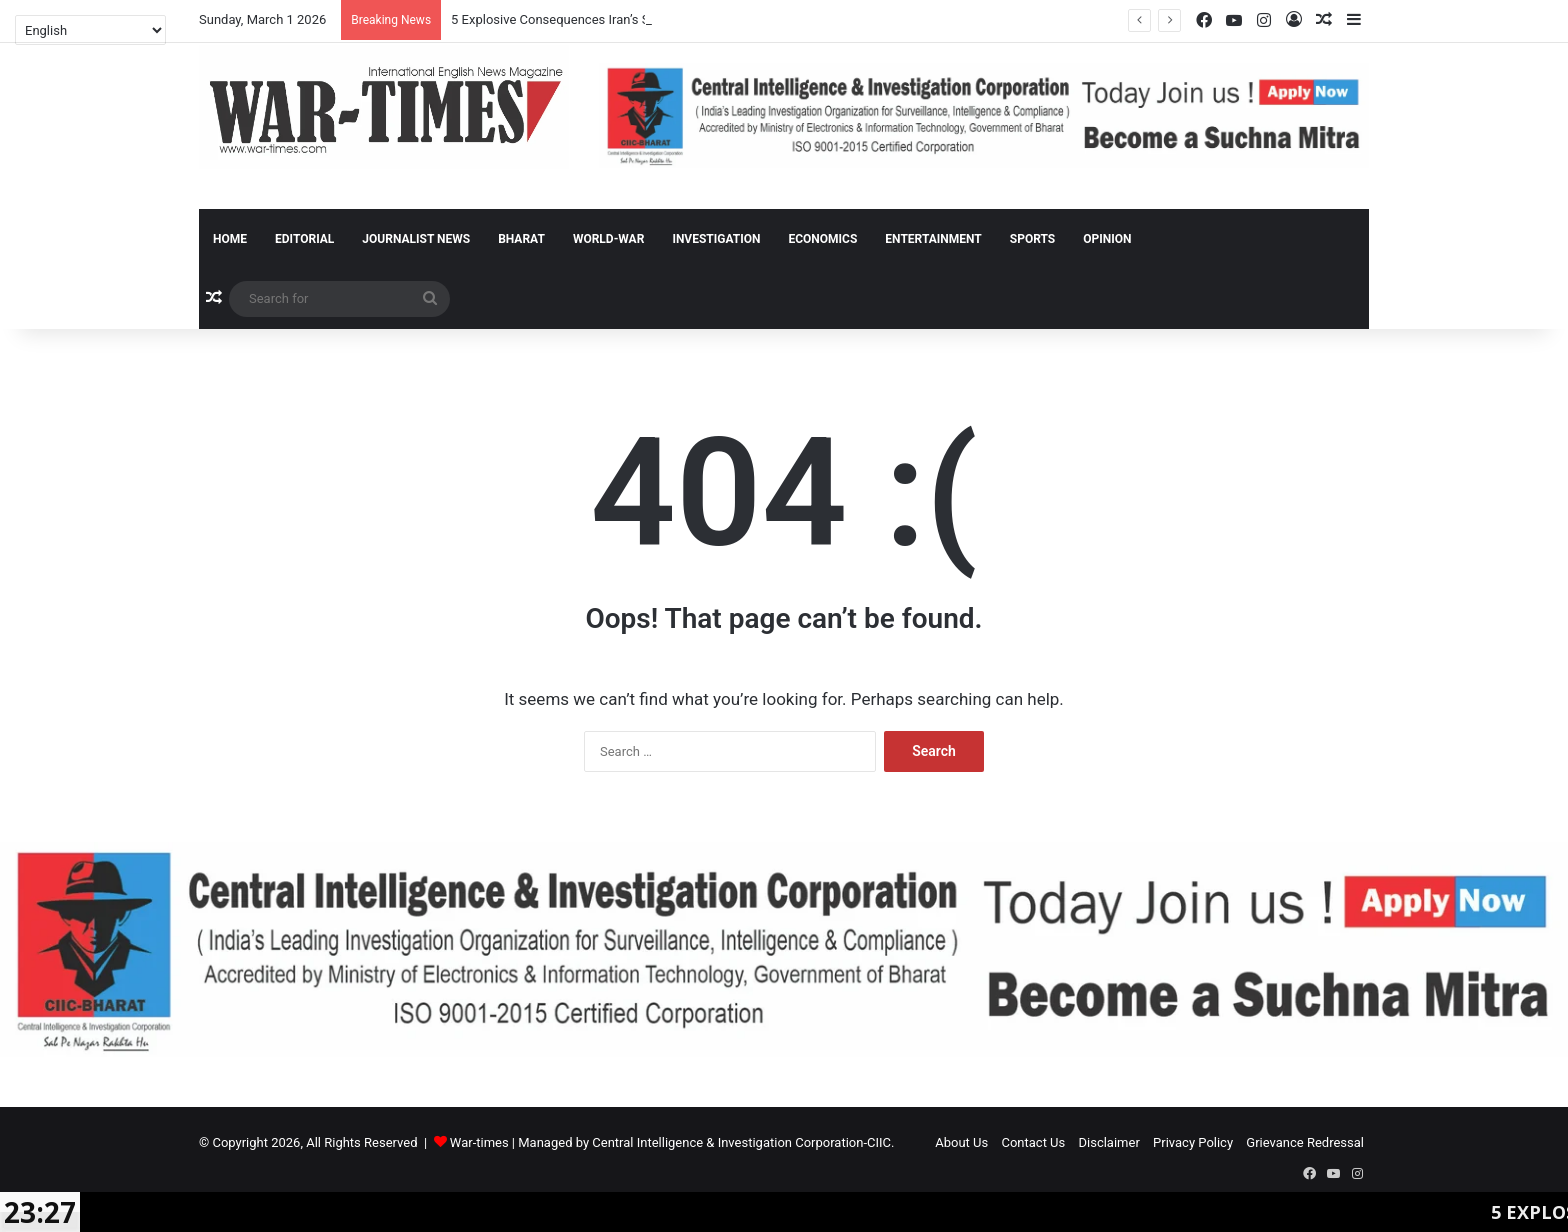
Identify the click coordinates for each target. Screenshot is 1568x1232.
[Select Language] (90, 30)
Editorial (304, 239)
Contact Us (1033, 1142)
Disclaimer (1109, 1142)
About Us (961, 1142)
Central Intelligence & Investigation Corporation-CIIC (741, 1142)
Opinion (1107, 239)
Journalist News (416, 239)
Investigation (716, 239)
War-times (479, 1142)
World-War (608, 239)
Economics (822, 239)
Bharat (521, 239)
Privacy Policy (1193, 1142)
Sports (1032, 239)
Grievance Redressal (1305, 1142)
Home (230, 239)
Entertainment (933, 239)
